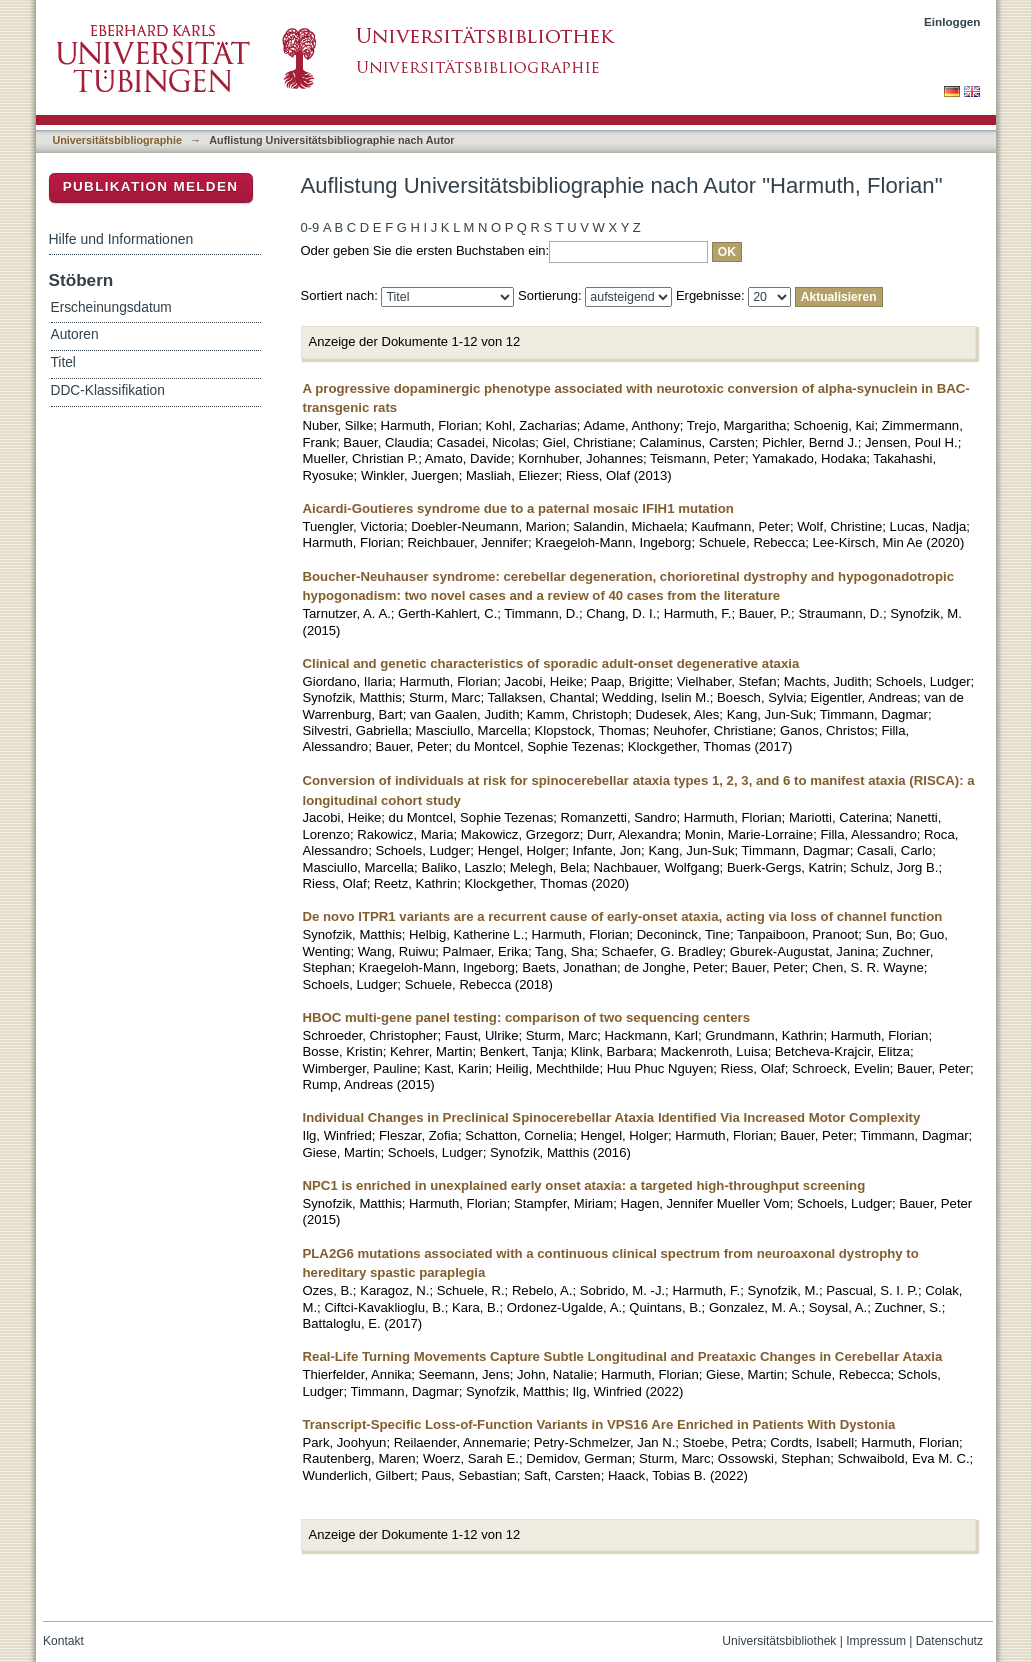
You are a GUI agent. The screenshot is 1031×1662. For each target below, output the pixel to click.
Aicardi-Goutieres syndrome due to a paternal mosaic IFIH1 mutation (518, 508)
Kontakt (63, 1641)
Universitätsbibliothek (779, 1641)
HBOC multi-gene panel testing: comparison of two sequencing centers (527, 1017)
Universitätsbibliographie (117, 140)
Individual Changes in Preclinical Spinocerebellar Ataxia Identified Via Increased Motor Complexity (612, 1117)
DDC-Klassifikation (108, 390)
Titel (63, 362)
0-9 (310, 227)
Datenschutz (949, 1641)
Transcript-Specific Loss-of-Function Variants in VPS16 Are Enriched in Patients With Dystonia (599, 1424)
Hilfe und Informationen (121, 239)
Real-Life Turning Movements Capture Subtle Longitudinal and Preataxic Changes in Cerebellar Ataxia (623, 1356)
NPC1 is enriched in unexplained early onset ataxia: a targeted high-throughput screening (584, 1185)
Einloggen (952, 21)
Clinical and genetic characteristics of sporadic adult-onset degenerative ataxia (551, 663)
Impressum (876, 1641)
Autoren (75, 334)
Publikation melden (151, 186)
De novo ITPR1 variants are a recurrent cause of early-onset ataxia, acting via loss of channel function (623, 916)
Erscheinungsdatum (111, 307)
